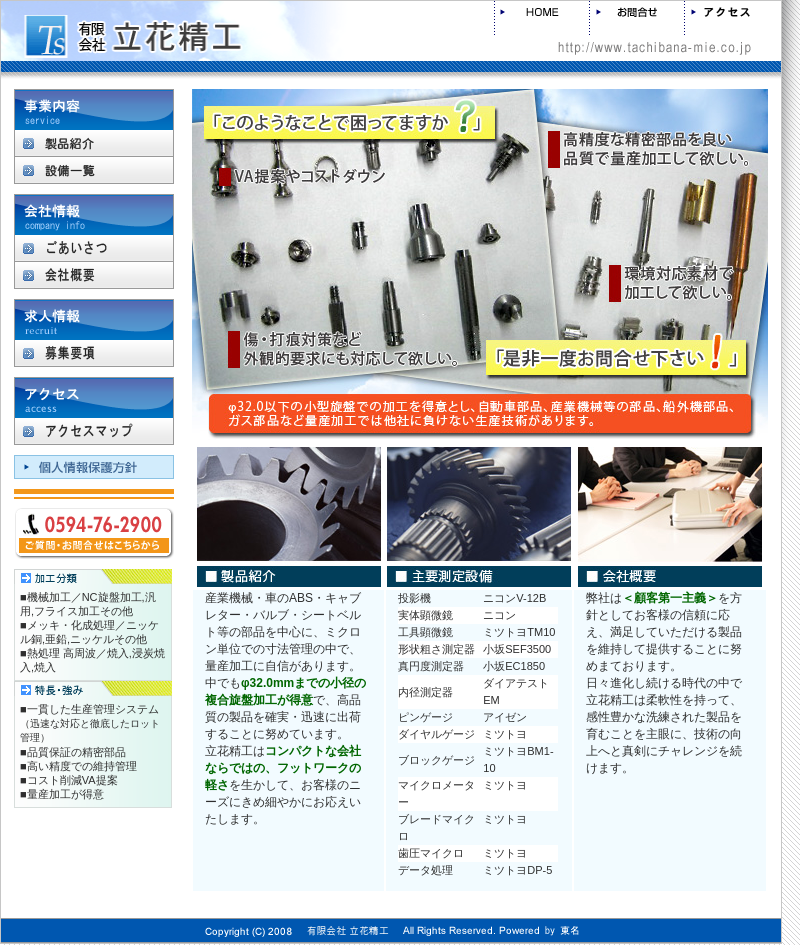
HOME (541, 18)
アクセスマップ (94, 431)
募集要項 (94, 353)
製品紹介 (94, 143)
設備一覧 (94, 170)
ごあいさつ (94, 248)
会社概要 (94, 275)
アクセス (732, 18)
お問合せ (636, 18)
